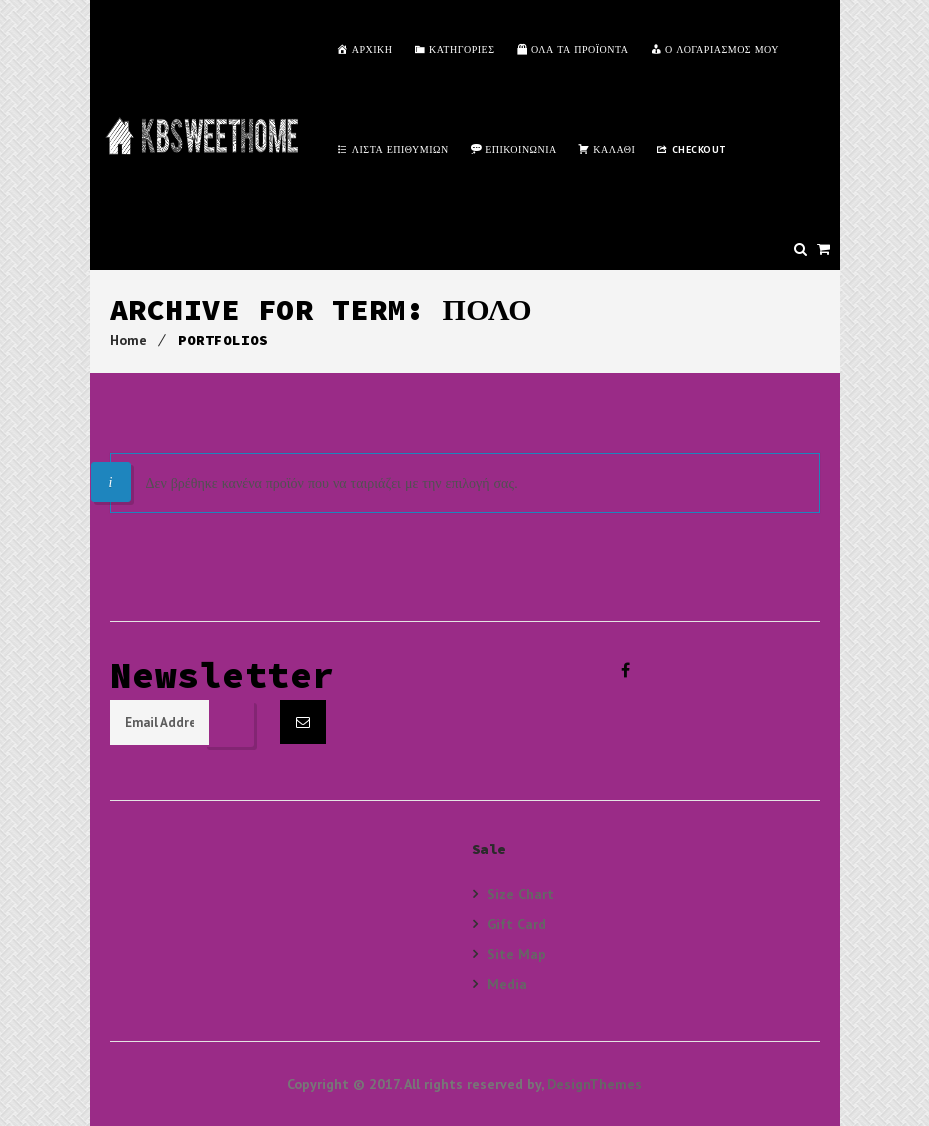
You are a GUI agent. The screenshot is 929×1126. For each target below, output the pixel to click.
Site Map (516, 953)
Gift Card (516, 923)
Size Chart (520, 894)
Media (507, 983)
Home (128, 340)
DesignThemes (594, 1084)
